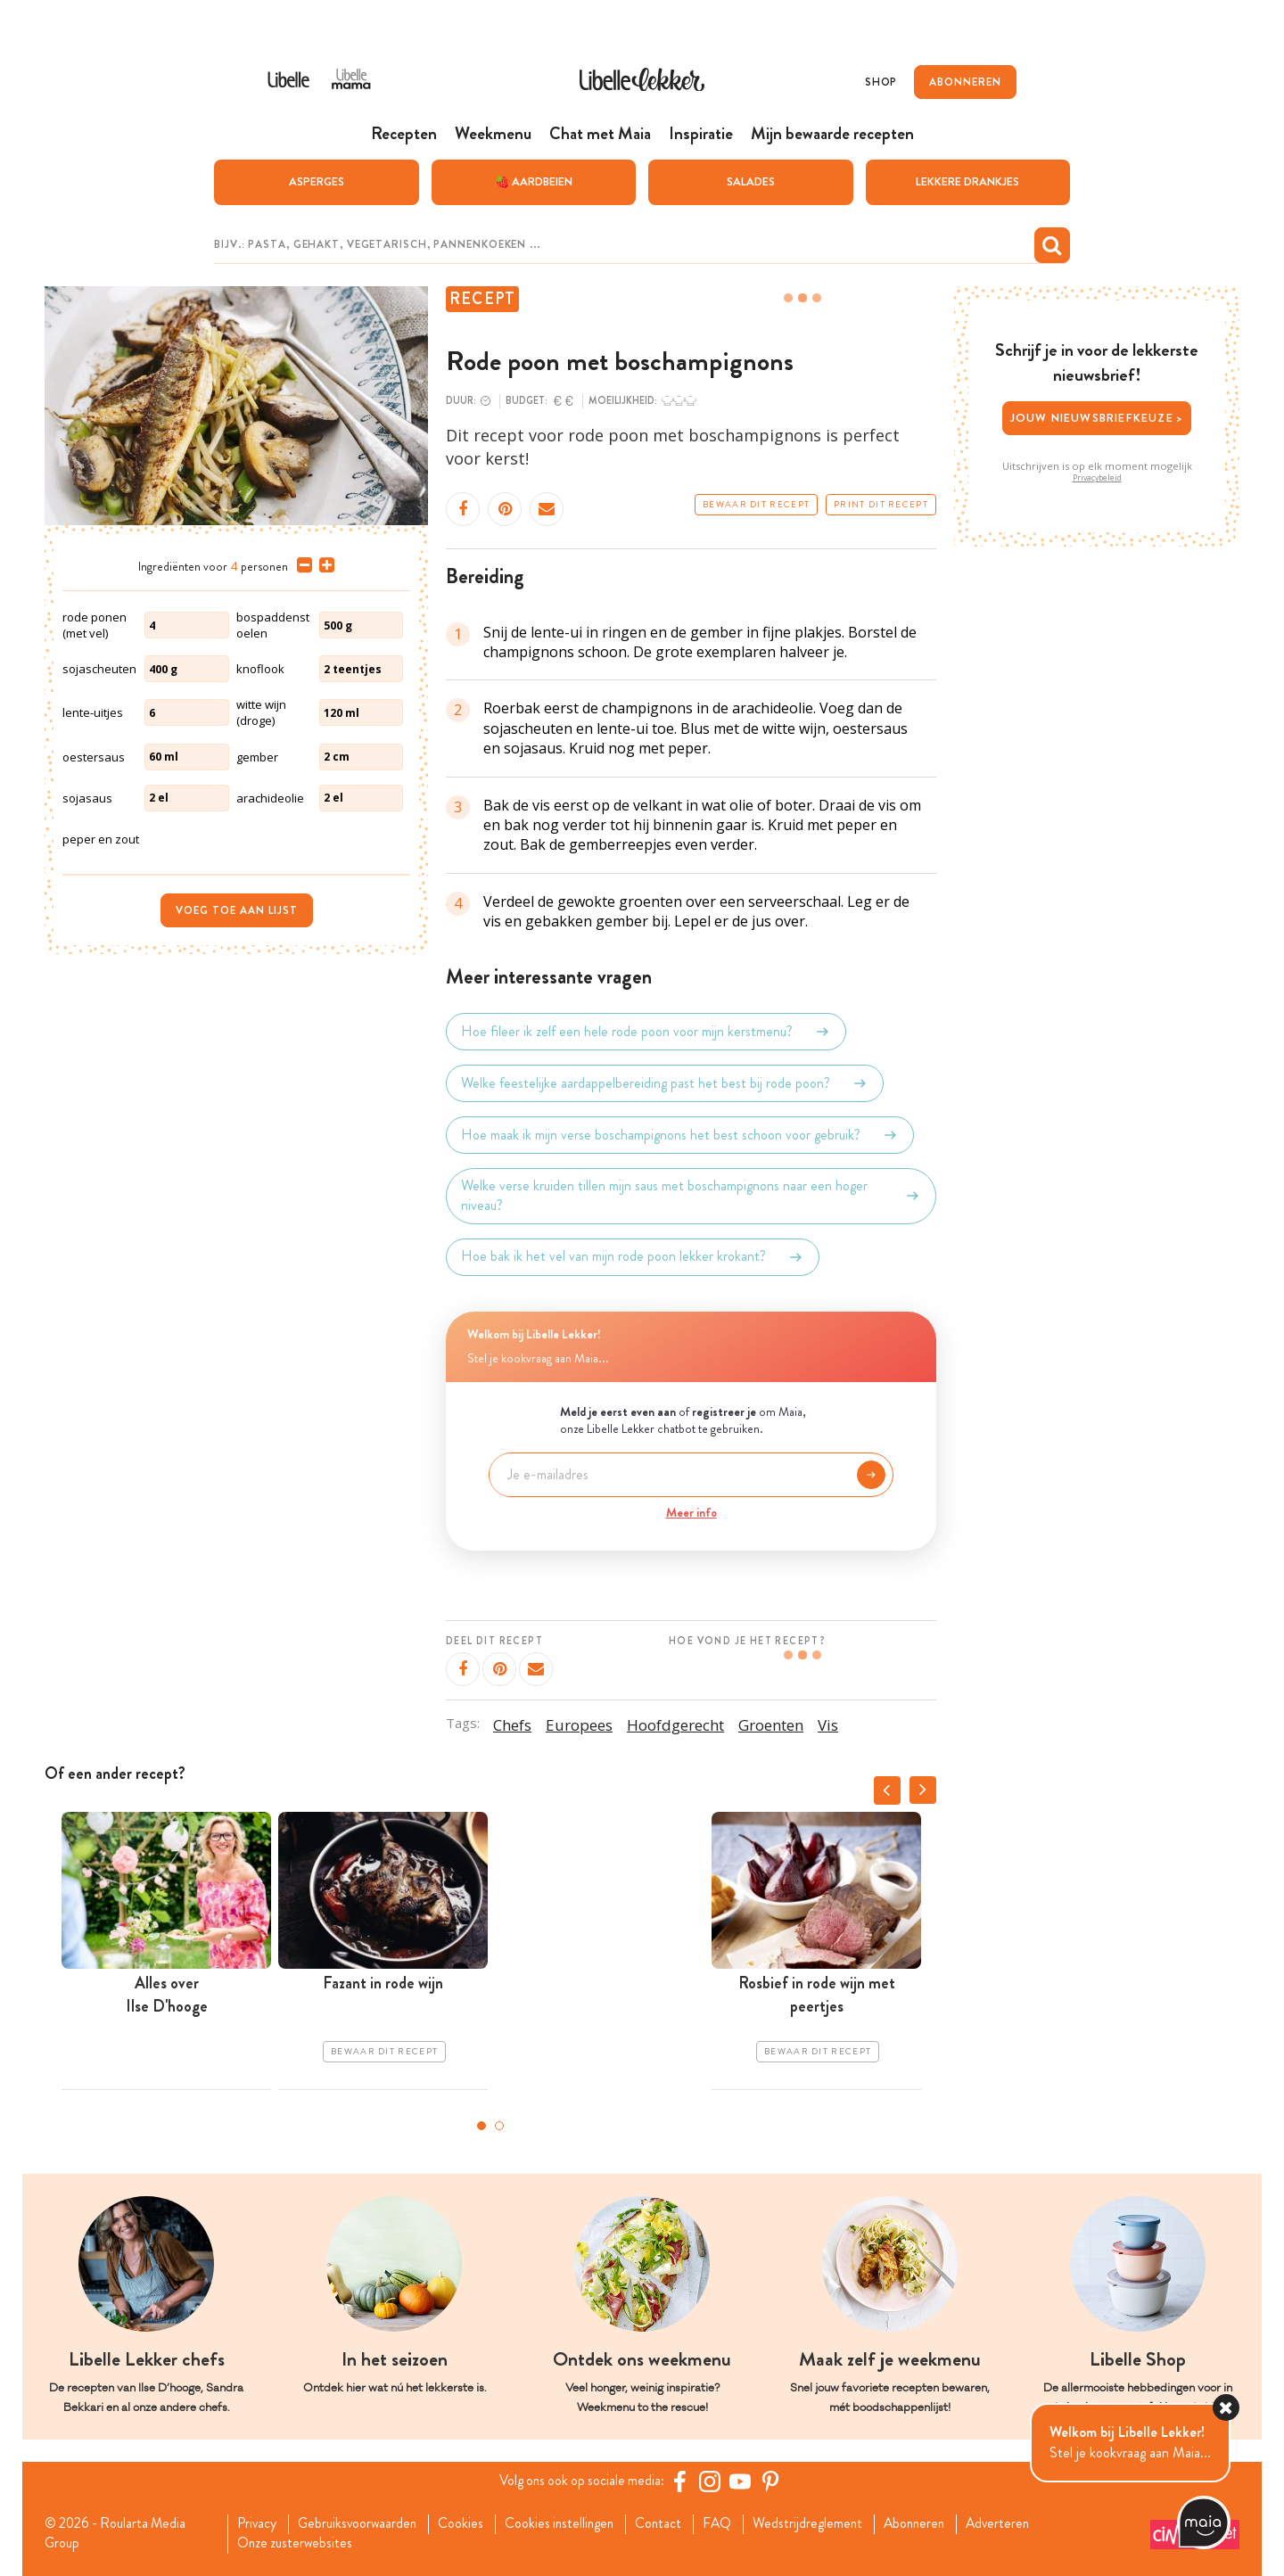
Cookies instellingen (570, 2523)
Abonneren (934, 2523)
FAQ (732, 2523)
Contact (672, 2523)
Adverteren (1022, 2523)
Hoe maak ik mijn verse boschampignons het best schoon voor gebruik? (680, 1134)
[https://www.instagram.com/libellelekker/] (712, 2480)
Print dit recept (881, 504)
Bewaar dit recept (756, 504)
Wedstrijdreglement (825, 2523)
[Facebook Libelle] (682, 2480)
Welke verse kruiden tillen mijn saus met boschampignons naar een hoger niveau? (691, 1194)
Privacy (259, 2523)
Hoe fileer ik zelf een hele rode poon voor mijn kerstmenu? (646, 1030)
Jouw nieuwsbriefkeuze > (1097, 416)
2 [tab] (499, 2124)
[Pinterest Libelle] (773, 2480)
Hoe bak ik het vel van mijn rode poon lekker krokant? (632, 1256)
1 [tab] (481, 2124)
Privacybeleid (1097, 477)
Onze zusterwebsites (298, 2544)
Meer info (691, 1511)
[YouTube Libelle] (742, 2480)
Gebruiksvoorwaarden (362, 2523)
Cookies (468, 2523)
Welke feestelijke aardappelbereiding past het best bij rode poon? (664, 1082)
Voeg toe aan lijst (237, 909)
